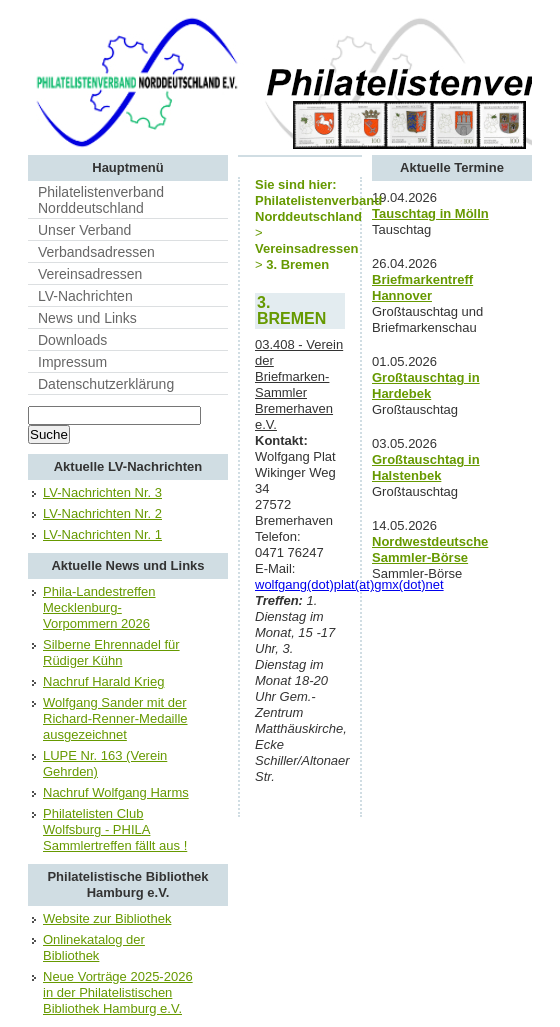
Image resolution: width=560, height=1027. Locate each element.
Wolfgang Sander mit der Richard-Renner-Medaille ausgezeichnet (115, 718)
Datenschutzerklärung (106, 384)
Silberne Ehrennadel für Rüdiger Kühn (111, 652)
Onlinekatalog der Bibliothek (94, 947)
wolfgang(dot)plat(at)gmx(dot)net (349, 584)
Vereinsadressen (90, 274)
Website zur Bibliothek (107, 918)
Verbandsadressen (96, 252)
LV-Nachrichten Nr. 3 (102, 492)
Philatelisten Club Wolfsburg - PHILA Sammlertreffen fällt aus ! (115, 829)
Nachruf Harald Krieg (103, 681)
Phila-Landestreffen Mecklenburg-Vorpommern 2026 (99, 607)
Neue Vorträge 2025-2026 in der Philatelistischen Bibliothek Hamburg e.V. (118, 992)
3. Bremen (297, 264)
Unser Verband (84, 230)
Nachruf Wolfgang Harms (116, 792)
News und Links (87, 318)
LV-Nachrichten (85, 296)
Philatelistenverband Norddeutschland (101, 200)
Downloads (72, 340)
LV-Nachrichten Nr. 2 (102, 513)
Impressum (72, 362)
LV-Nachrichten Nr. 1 (102, 534)
